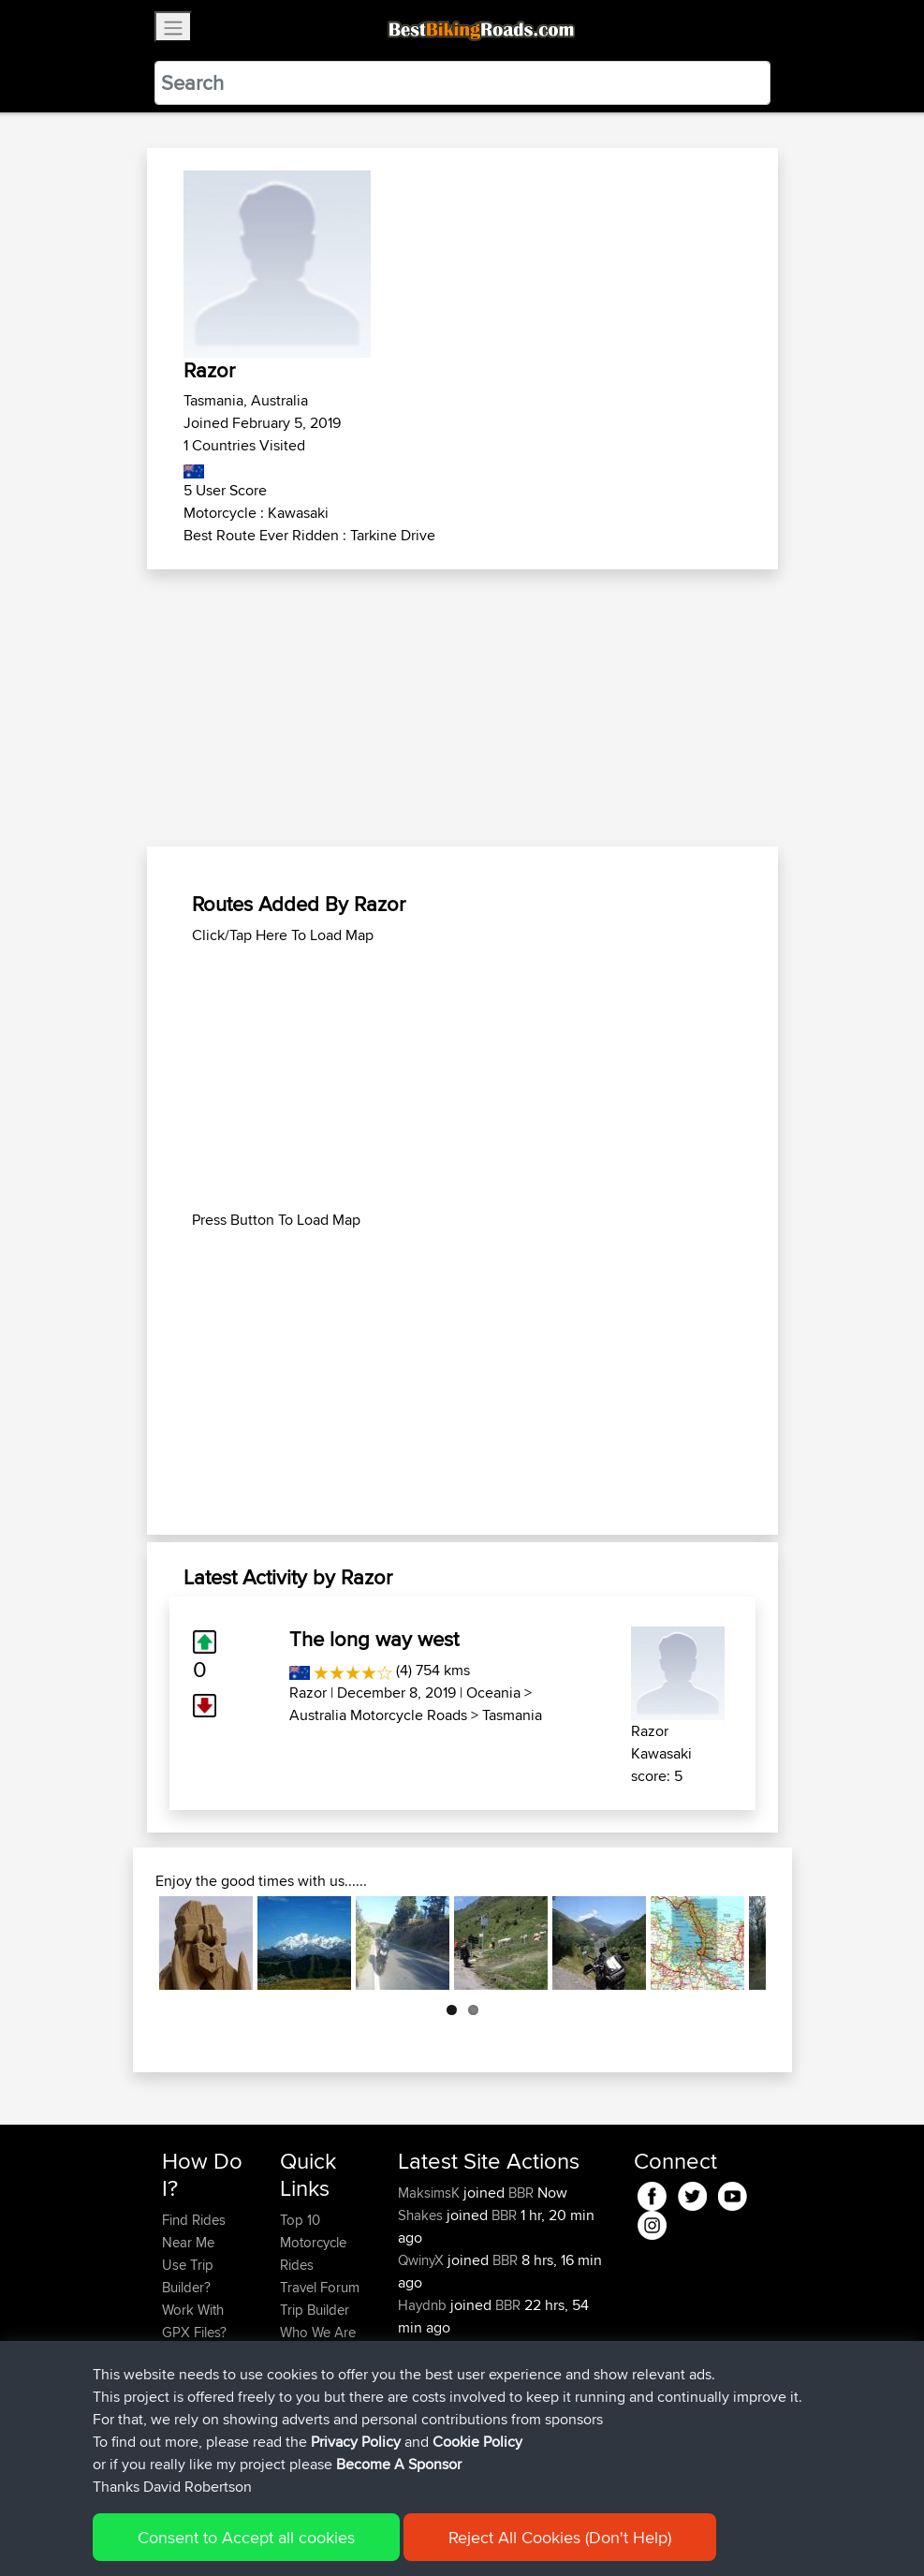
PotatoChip (434, 2395)
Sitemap (336, 2534)
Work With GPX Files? (194, 2321)
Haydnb (424, 2305)
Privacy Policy (413, 2534)
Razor (308, 1692)
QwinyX (422, 2260)
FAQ (174, 2444)
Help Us (305, 2377)
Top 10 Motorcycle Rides (313, 2242)
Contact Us (313, 2354)
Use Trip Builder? (187, 2276)
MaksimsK (430, 2192)
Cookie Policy (506, 2534)
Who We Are (318, 2332)
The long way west (374, 1639)
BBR (521, 2192)
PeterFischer (437, 2350)
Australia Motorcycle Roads (378, 1715)
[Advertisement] (462, 708)
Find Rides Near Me (194, 2231)
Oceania (493, 1692)
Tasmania (512, 1715)
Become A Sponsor (193, 2411)
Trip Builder (314, 2309)
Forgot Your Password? (198, 2366)
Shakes (422, 2215)
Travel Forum (319, 2287)
